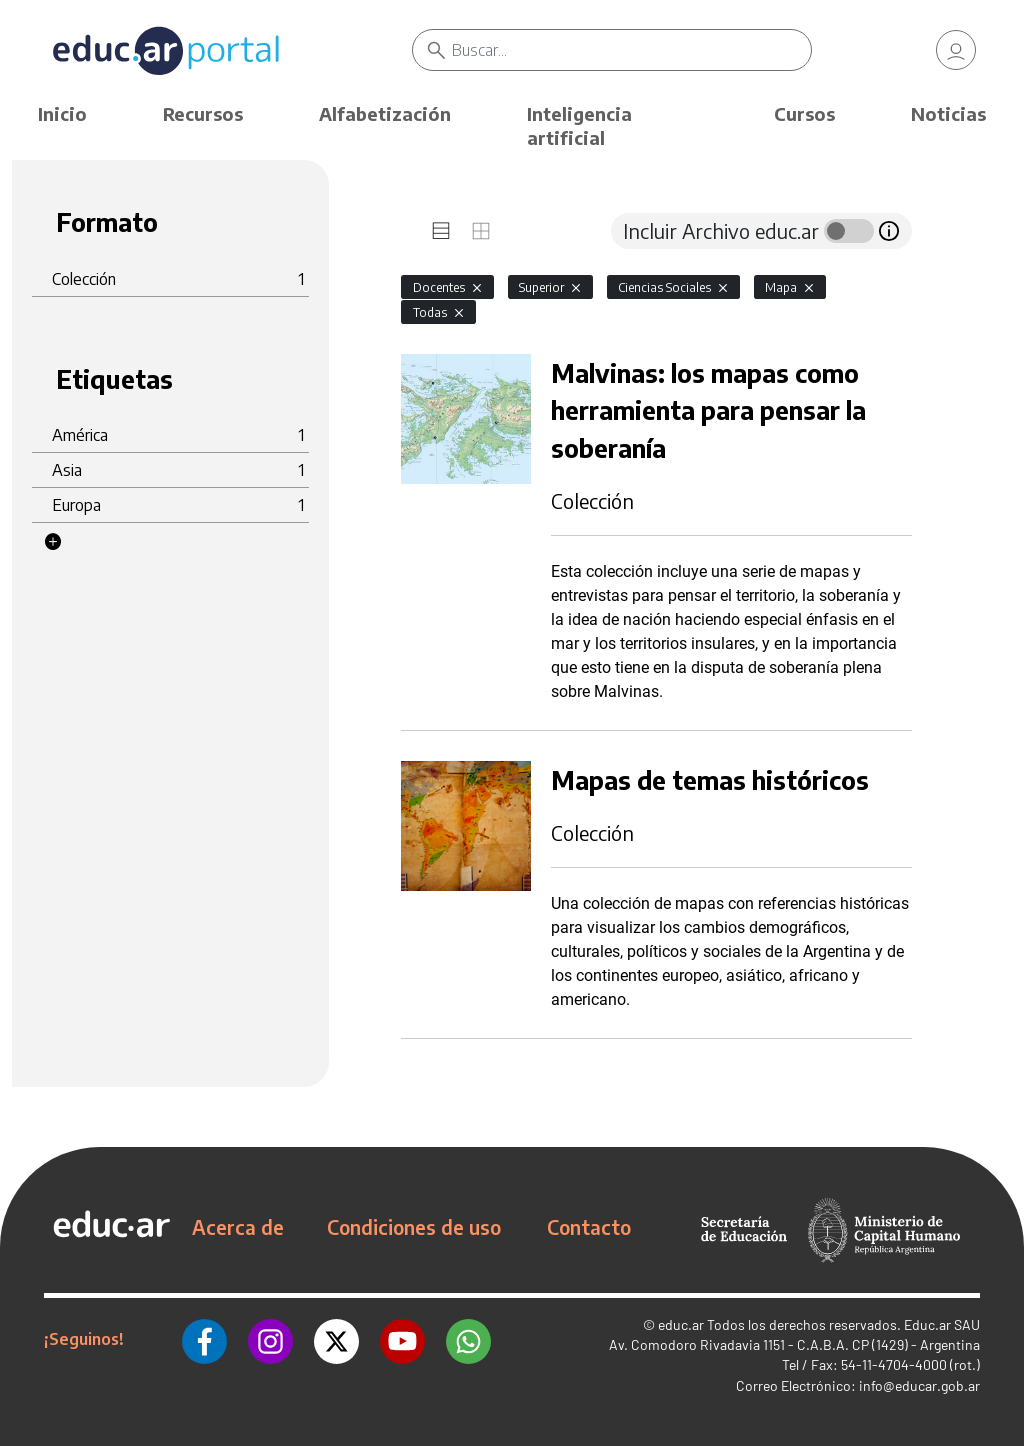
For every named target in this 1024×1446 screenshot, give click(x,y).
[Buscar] (631, 50)
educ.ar (681, 1324)
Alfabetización (385, 113)
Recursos (203, 113)
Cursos (804, 113)
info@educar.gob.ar (919, 1385)
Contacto (589, 1227)
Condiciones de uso (414, 1227)
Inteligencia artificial (579, 125)
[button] (53, 542)
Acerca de (238, 1227)
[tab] (441, 231)
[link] (956, 50)
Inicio (62, 113)
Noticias (948, 113)
